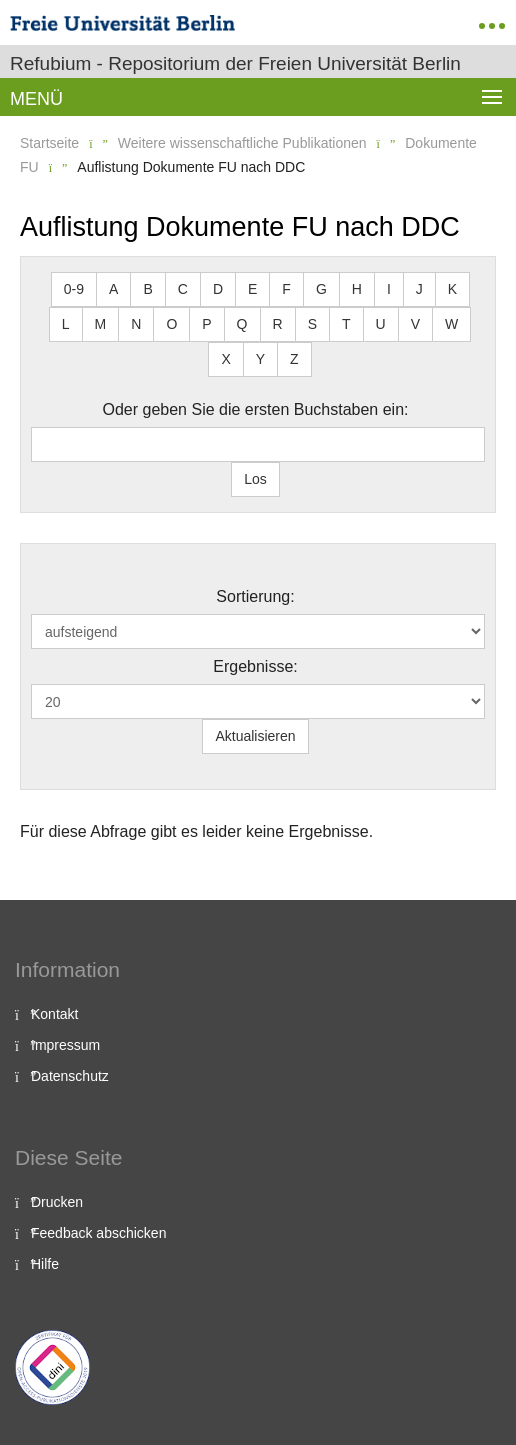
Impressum (65, 1045)
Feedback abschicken (98, 1233)
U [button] (381, 324)
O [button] (171, 324)
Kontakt (54, 1014)
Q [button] (242, 324)
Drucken (57, 1202)
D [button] (218, 289)
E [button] (252, 289)
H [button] (357, 289)
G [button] (321, 289)
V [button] (415, 324)
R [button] (278, 324)
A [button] (113, 289)
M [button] (101, 324)
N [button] (136, 324)
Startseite (49, 143)
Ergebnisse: (255, 666)
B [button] (147, 289)
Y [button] (260, 359)
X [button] (225, 359)
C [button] (183, 289)
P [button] (206, 324)
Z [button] (294, 359)
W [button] (451, 324)
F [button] (286, 289)
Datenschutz (70, 1076)
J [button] (419, 289)
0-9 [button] (74, 289)
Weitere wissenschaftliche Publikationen (242, 143)
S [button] (312, 324)
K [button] (452, 289)
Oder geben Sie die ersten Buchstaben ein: (256, 409)
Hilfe (45, 1264)
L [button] (66, 324)
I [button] (389, 289)
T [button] (346, 324)
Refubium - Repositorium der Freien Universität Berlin (235, 63)
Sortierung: (255, 596)
